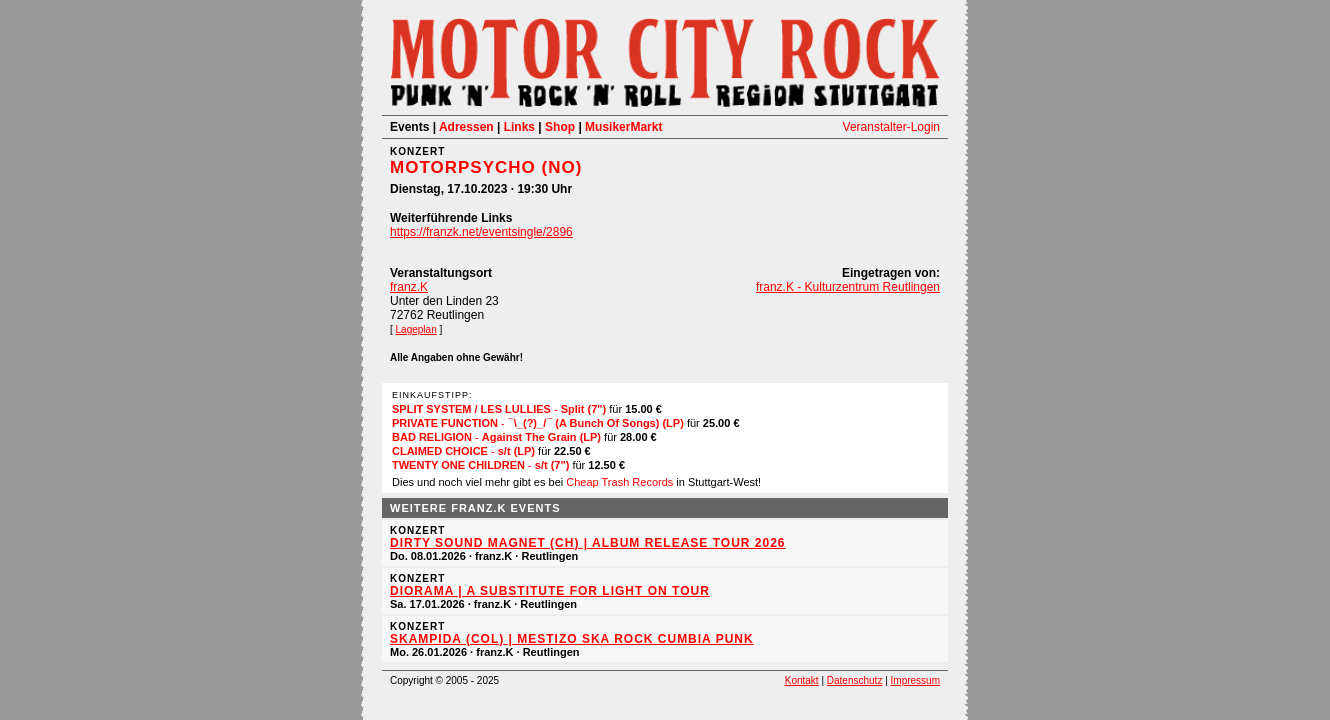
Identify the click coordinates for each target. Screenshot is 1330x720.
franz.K (409, 287)
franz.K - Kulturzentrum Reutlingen (848, 287)
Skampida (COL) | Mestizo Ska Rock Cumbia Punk (572, 639)
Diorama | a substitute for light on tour (550, 591)
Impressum (915, 680)
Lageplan (416, 329)
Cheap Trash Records (619, 482)
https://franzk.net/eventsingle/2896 (481, 232)
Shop (560, 127)
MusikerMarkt (623, 127)
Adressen (466, 127)
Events (409, 127)
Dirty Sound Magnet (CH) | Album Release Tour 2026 (588, 543)
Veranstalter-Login (891, 127)
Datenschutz (855, 680)
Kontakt (802, 680)
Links (519, 127)
